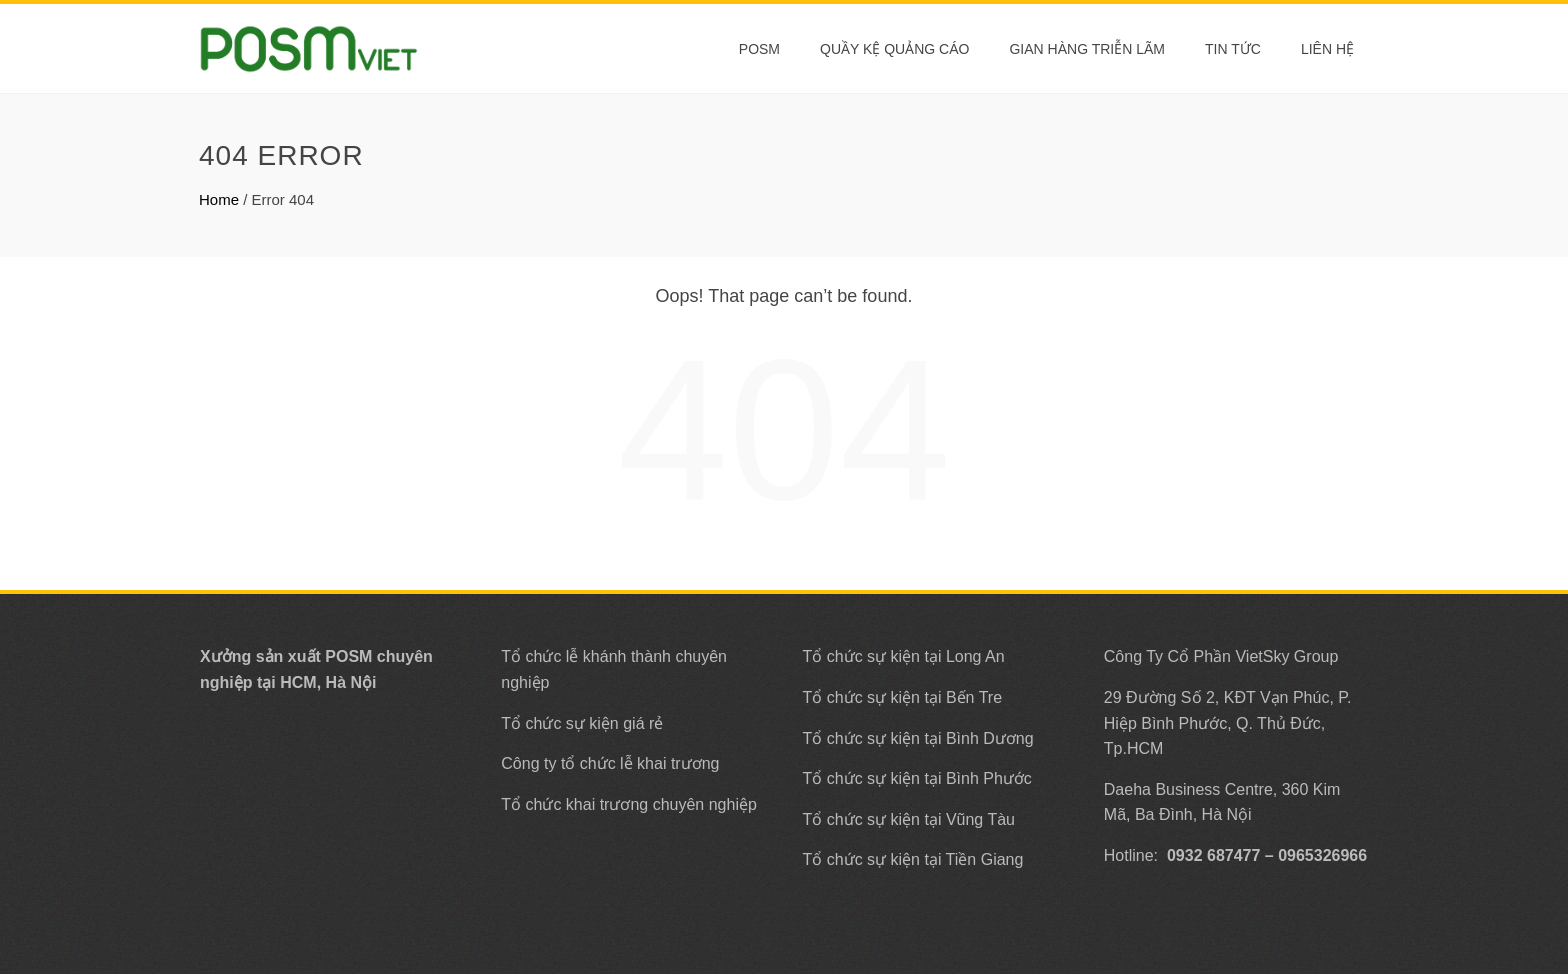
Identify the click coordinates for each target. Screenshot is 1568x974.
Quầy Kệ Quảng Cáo (894, 49)
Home (219, 199)
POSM (759, 49)
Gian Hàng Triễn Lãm (1087, 49)
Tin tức (1233, 49)
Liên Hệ (1327, 49)
